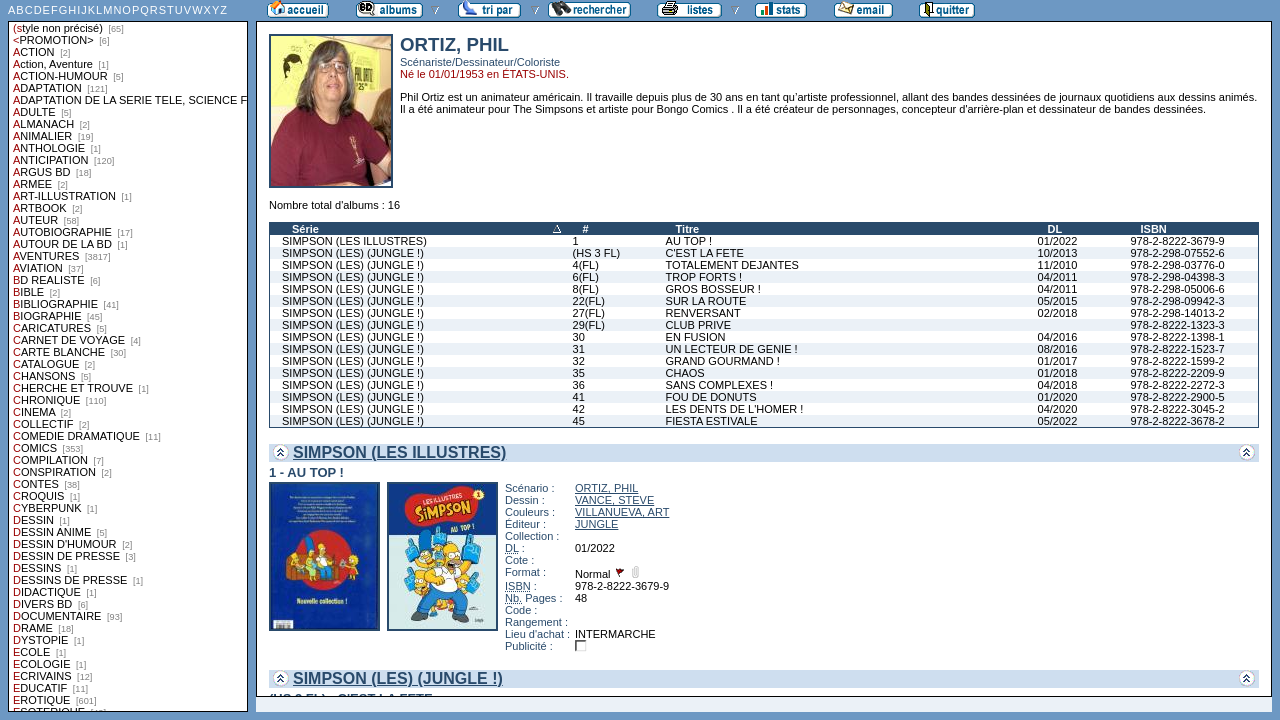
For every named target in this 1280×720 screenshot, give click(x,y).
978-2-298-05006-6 (1177, 289)
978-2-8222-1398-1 (1177, 337)
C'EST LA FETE (705, 253)
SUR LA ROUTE (706, 301)
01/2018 (1058, 373)
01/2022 (1058, 241)
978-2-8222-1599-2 (1177, 361)
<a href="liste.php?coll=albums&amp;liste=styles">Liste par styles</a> (128, 356)
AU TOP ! (689, 241)
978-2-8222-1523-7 (1177, 349)
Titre (688, 229)
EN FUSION (696, 337)
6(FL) (586, 277)
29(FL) (589, 325)
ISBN (1153, 229)
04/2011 (1058, 277)
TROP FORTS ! (704, 277)
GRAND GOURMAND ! (723, 361)
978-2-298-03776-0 (1177, 265)
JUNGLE (596, 524)
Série (305, 229)
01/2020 (1058, 397)
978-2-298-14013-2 (1177, 313)
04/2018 (1058, 385)
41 (579, 397)
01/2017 (1058, 361)
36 (579, 385)
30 (579, 337)
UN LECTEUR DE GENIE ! (732, 349)
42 (579, 409)
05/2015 (1058, 301)
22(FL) (589, 301)
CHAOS (685, 373)
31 (579, 349)
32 (579, 361)
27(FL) (589, 313)
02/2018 (1058, 313)
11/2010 (1058, 265)
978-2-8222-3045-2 (1177, 409)
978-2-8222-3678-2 (1177, 421)
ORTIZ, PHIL (606, 488)
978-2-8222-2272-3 (1177, 385)
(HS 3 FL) (597, 253)
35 (579, 373)
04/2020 (1058, 409)
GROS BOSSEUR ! (713, 289)
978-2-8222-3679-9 (1177, 241)
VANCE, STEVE (614, 500)
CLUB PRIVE (698, 325)
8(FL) (586, 289)
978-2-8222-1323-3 (1177, 325)
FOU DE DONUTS (711, 397)
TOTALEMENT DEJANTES (732, 265)
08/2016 (1058, 349)
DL (1055, 229)
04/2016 (1058, 337)
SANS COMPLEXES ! (720, 385)
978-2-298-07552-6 (1177, 253)
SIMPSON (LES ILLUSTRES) (354, 241)
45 (579, 421)
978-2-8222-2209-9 (1177, 373)
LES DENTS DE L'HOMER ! (735, 409)
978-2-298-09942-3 (1177, 301)
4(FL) (586, 265)
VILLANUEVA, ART (622, 512)
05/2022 (1058, 421)
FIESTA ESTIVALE (712, 421)
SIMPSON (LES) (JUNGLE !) (353, 253)
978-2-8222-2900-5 (1177, 397)
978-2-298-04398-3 (1177, 277)
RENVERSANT (703, 313)
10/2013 (1058, 253)
